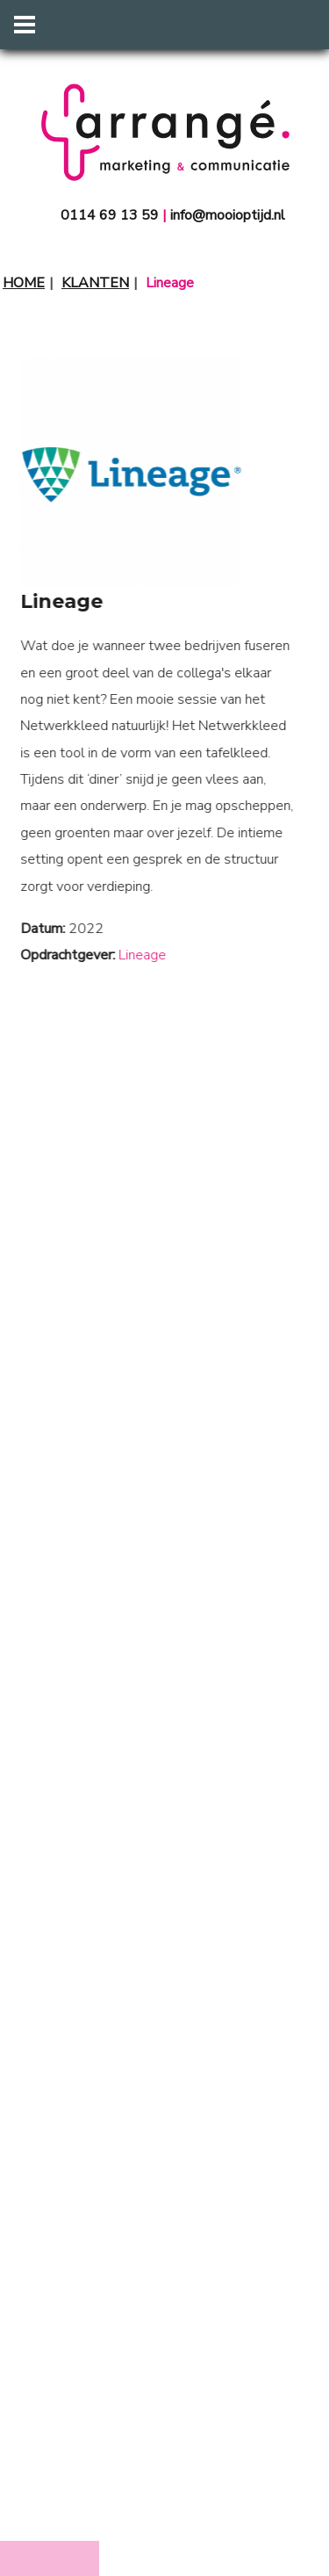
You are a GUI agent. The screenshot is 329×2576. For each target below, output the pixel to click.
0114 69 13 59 (110, 215)
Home (24, 283)
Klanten (95, 283)
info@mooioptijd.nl (227, 215)
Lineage (130, 955)
